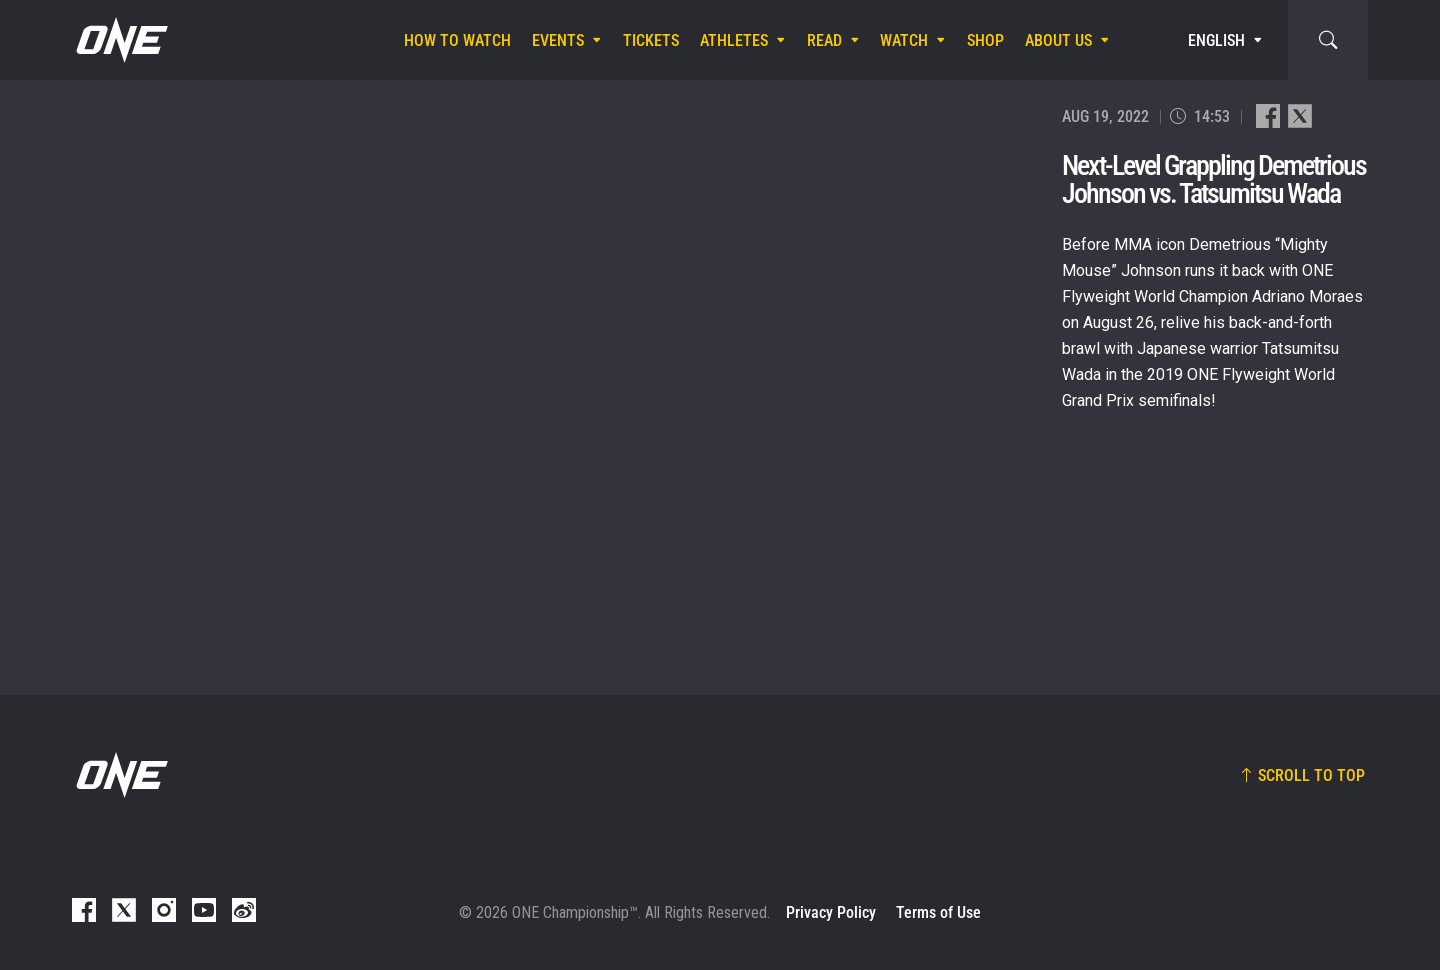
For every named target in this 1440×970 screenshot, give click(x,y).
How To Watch (457, 40)
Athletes (734, 40)
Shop (985, 40)
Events (558, 40)
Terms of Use (938, 912)
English (1216, 40)
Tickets (651, 40)
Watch (904, 40)
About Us (1058, 40)
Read (824, 40)
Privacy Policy (831, 912)
